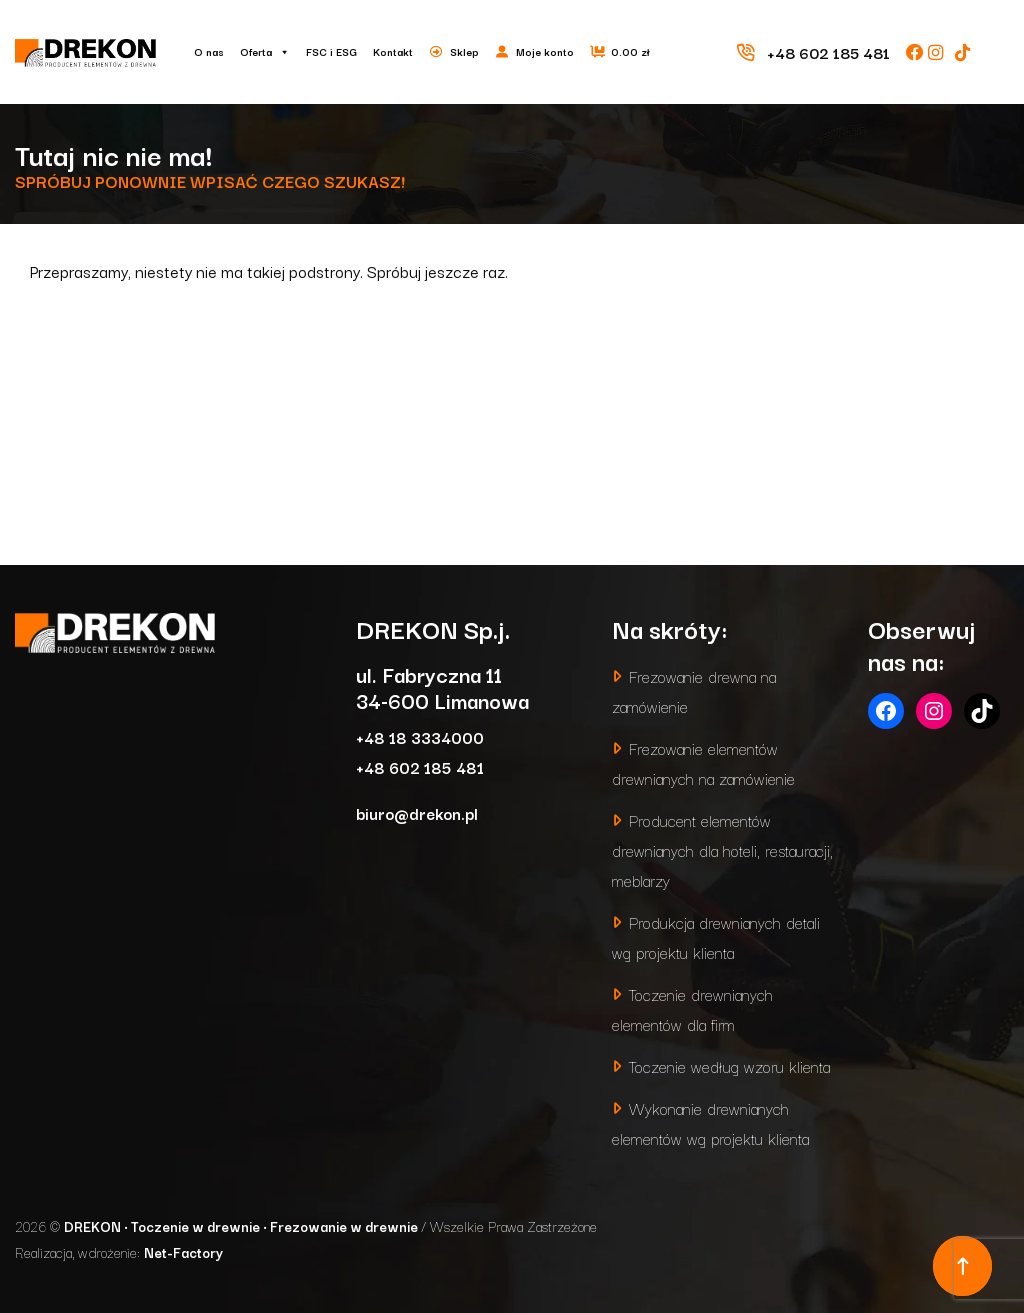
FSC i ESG (331, 51)
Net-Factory (183, 1252)
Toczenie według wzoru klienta (729, 1065)
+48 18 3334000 (420, 736)
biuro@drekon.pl (417, 812)
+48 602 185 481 (420, 766)
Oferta (265, 52)
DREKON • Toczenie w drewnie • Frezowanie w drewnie (242, 1226)
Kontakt (393, 51)
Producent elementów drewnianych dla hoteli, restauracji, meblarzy (722, 849)
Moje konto (545, 51)
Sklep (464, 51)
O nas (209, 51)
